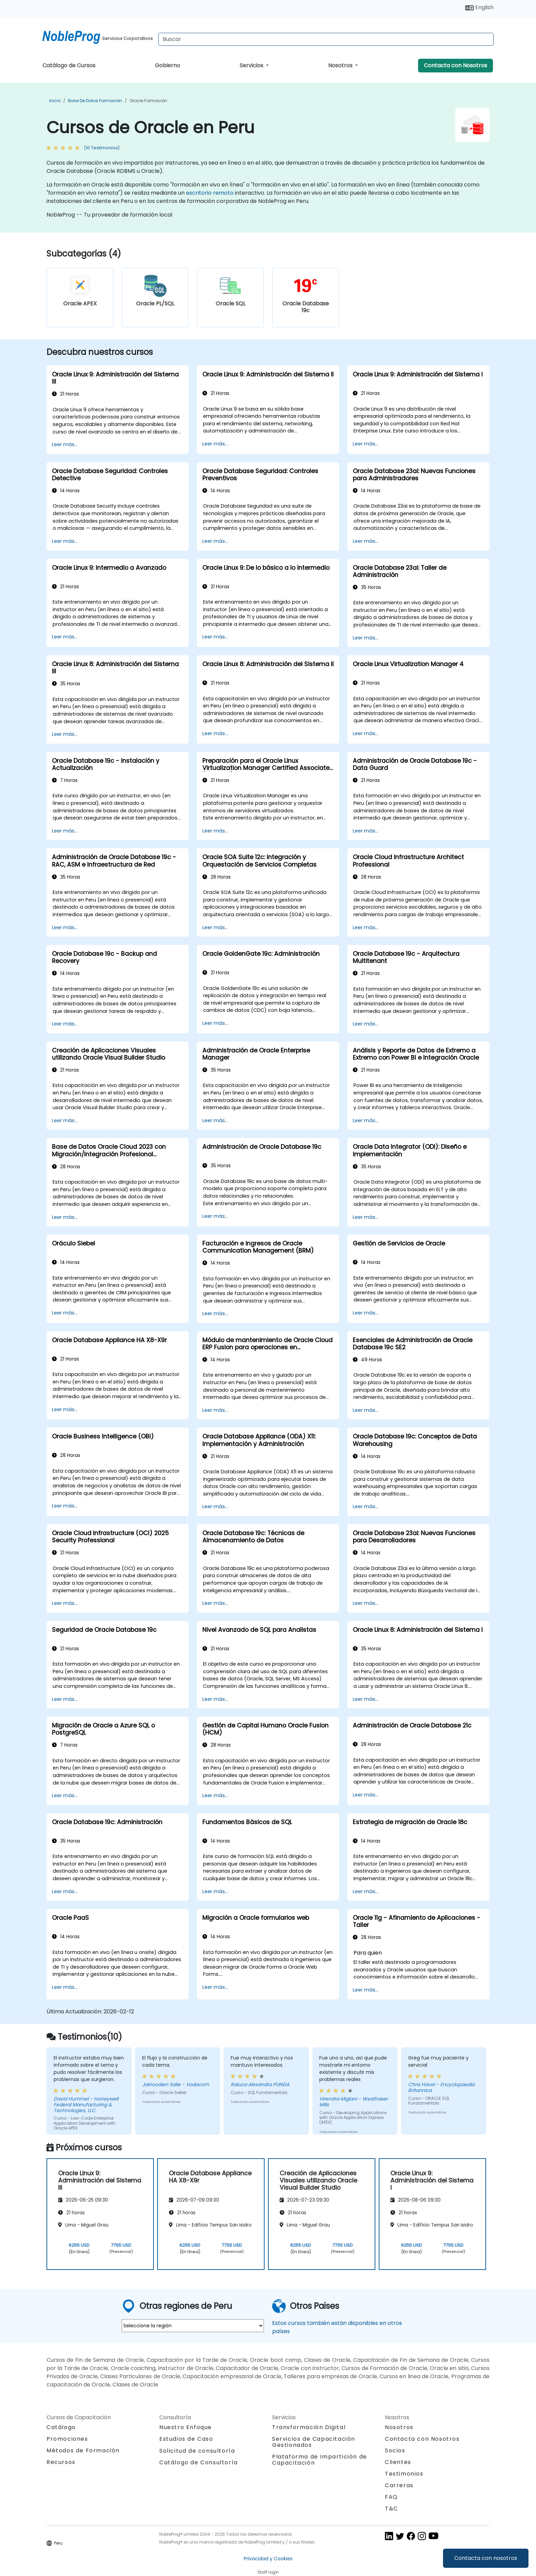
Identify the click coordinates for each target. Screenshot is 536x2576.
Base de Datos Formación (95, 101)
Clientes (398, 2462)
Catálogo (61, 2427)
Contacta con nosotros (485, 2558)
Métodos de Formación (83, 2450)
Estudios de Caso (186, 2439)
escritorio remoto (209, 193)
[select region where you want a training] (193, 2325)
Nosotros (341, 65)
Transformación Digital (309, 2427)
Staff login (268, 2572)
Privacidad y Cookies (268, 2558)
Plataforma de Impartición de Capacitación (319, 2460)
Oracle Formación (148, 101)
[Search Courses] (326, 39)
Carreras (399, 2485)
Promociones (67, 2439)
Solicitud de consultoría (197, 2451)
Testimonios (404, 2474)
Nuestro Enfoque (185, 2427)
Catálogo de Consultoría (198, 2462)
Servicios (252, 65)
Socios (395, 2450)
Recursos (61, 2462)
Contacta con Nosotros (455, 65)
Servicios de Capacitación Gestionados (313, 2442)
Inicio (55, 101)
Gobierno (167, 65)
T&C (391, 2508)
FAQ (391, 2497)
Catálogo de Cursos (68, 65)
